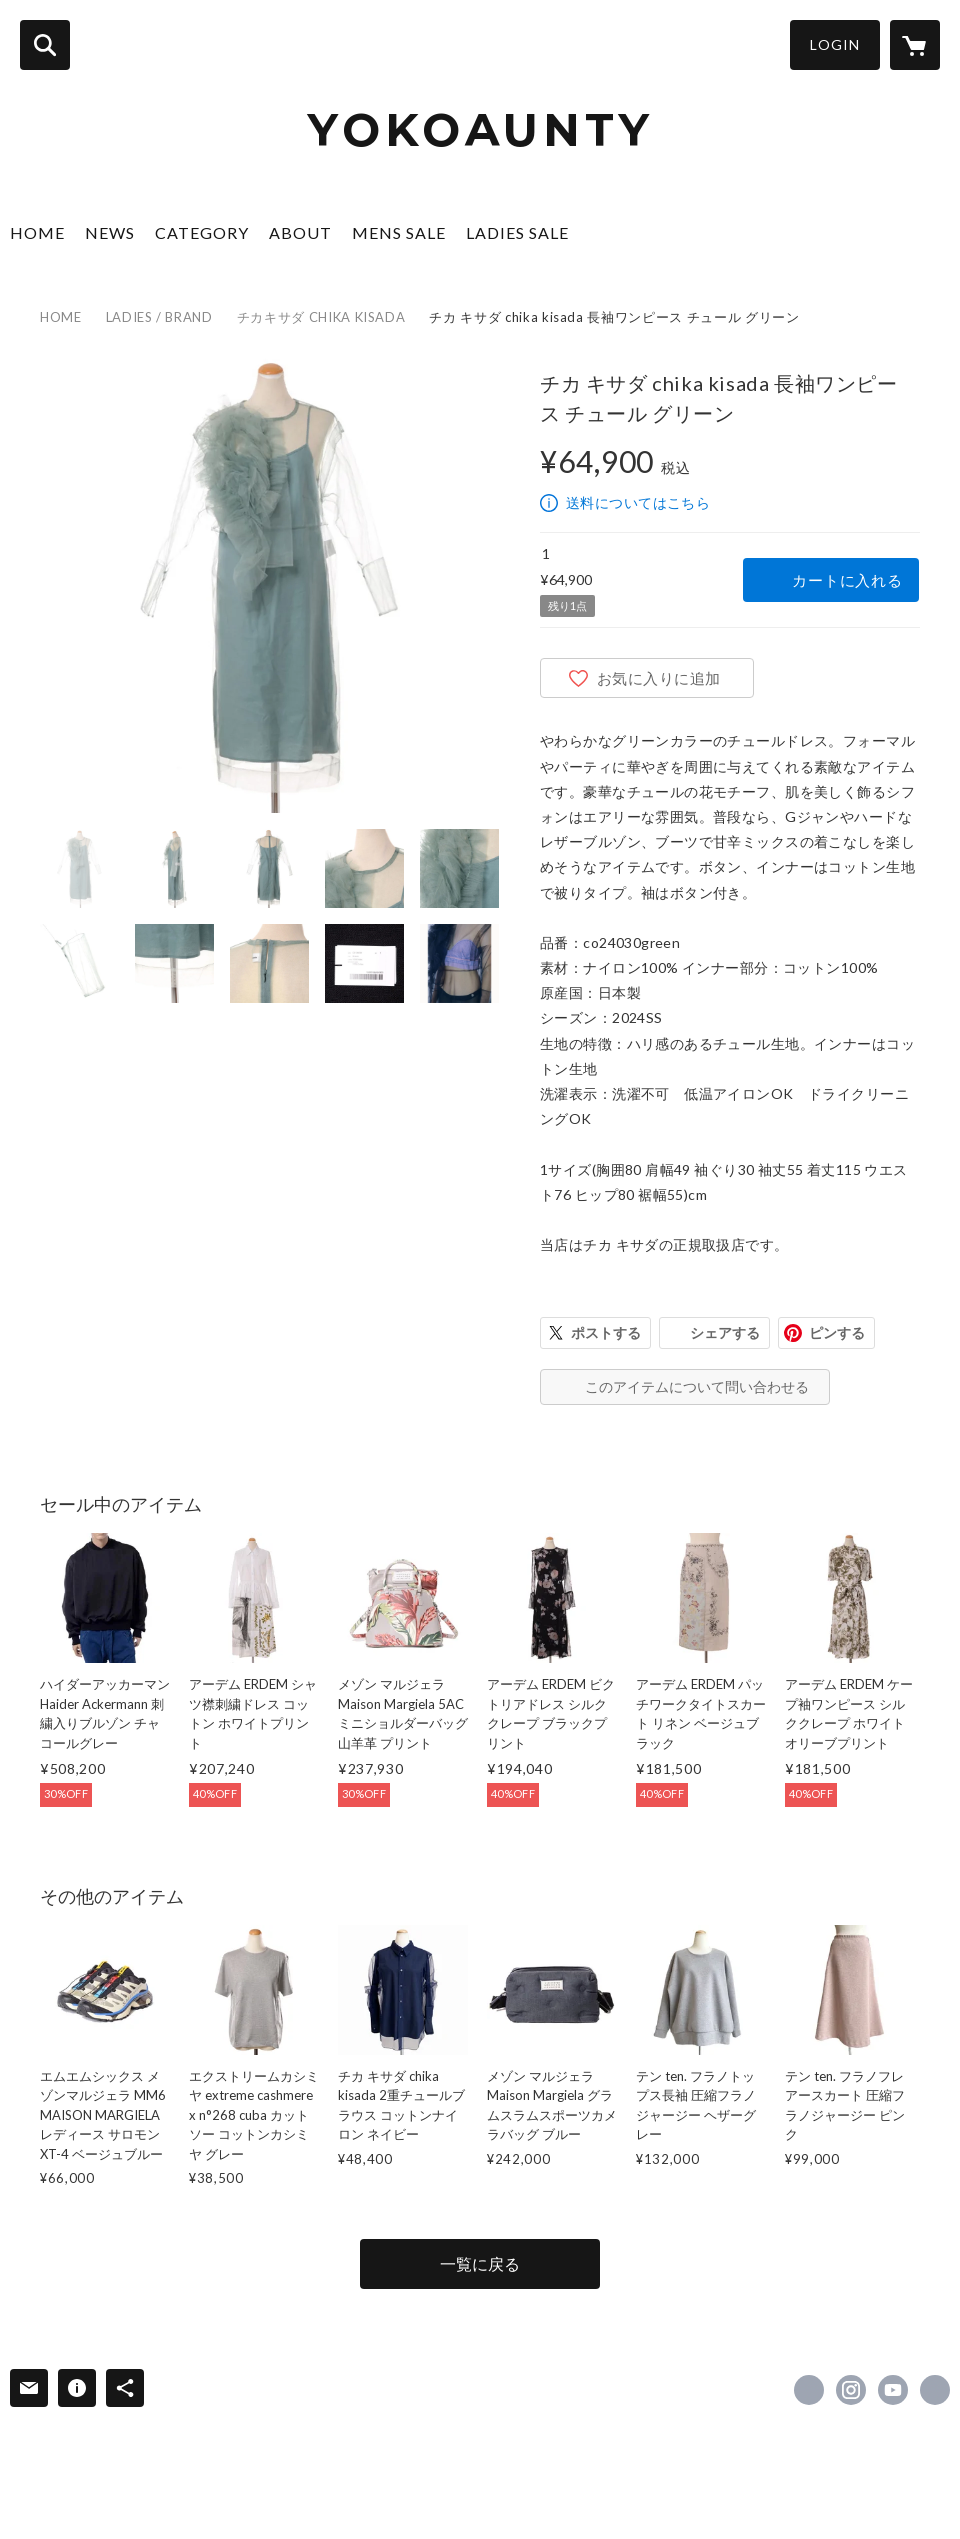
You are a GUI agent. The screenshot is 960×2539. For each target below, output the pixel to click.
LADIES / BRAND (159, 317)
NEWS (110, 232)
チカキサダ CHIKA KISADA (321, 317)
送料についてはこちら (638, 502)
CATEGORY (202, 232)
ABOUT (300, 232)
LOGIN (835, 44)
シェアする (725, 1332)
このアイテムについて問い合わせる (697, 1386)
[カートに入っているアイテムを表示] (915, 45)
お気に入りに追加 (659, 678)
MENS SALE (399, 232)
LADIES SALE (517, 232)
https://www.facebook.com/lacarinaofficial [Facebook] (809, 2390)
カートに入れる (847, 580)
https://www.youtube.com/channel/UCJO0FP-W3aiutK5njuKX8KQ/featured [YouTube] (893, 2390)
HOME (37, 232)
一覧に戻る (480, 2263)
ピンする (837, 1332)
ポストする (606, 1332)
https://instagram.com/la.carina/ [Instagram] (851, 2390)
